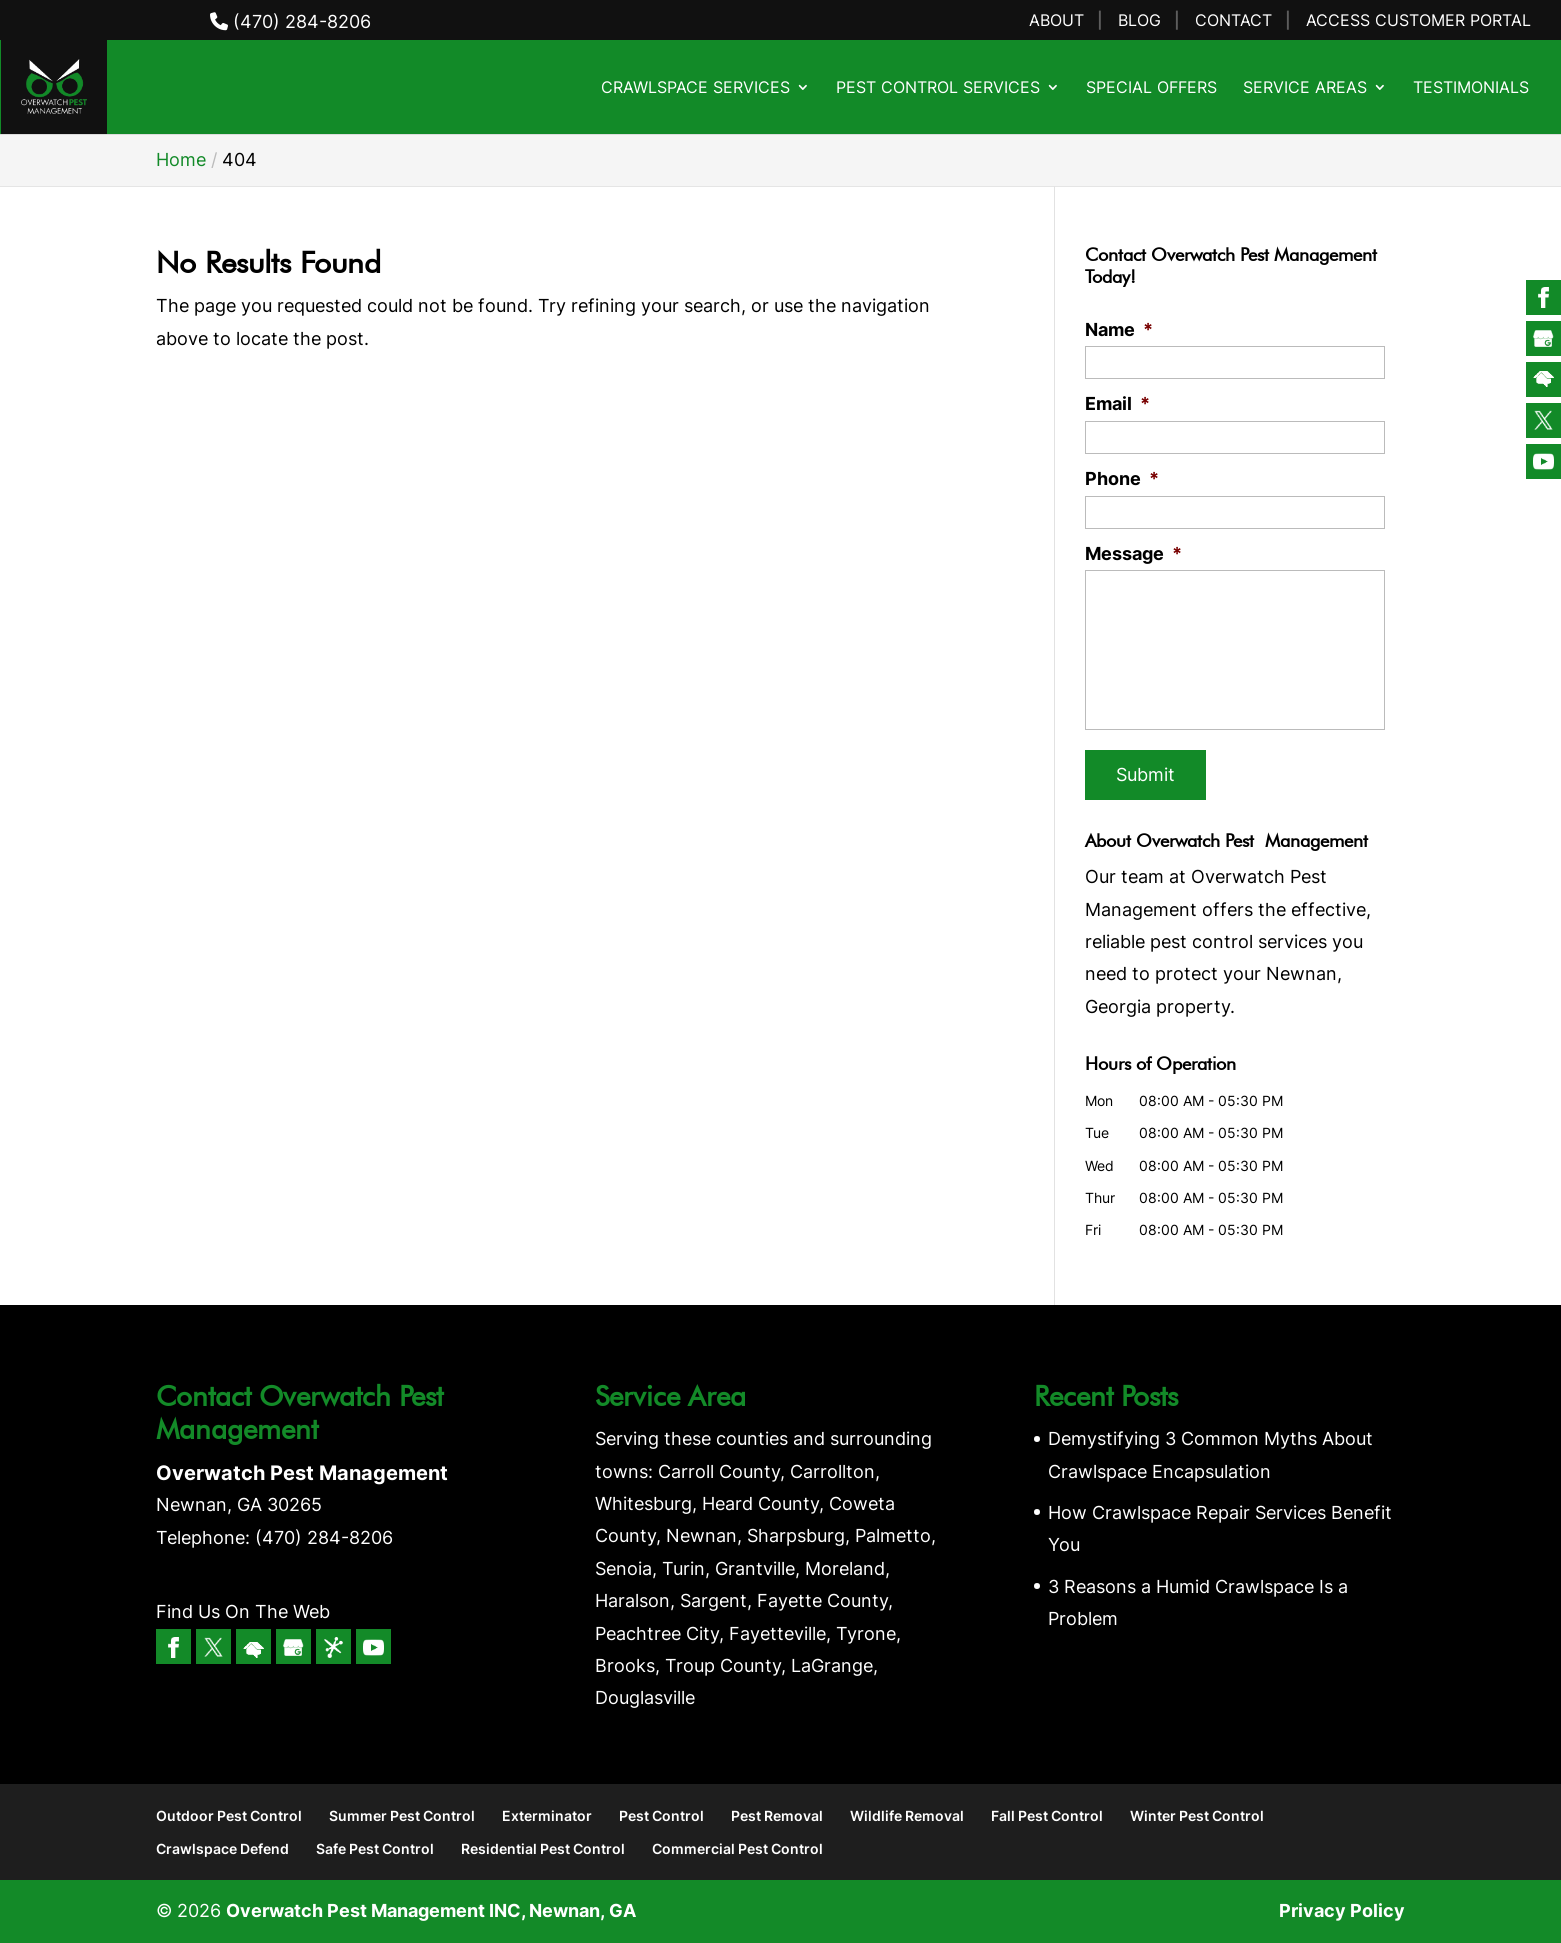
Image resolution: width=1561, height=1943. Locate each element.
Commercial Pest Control (737, 1848)
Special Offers (1151, 88)
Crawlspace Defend (222, 1848)
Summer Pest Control (402, 1815)
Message (1133, 553)
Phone (1122, 478)
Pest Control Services (938, 88)
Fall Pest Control (1047, 1815)
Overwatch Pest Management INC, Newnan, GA (431, 1910)
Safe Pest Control (375, 1848)
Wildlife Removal (907, 1815)
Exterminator (547, 1815)
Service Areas (1305, 88)
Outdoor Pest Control (229, 1815)
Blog (1139, 21)
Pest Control (661, 1815)
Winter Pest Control (1197, 1815)
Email (1117, 403)
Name (1119, 329)
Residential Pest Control (543, 1848)
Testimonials (1471, 88)
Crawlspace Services (695, 88)
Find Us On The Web (243, 1611)
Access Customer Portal (1418, 21)
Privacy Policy (1342, 1910)
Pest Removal (777, 1815)
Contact (1233, 21)
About (1056, 21)
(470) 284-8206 (290, 21)
